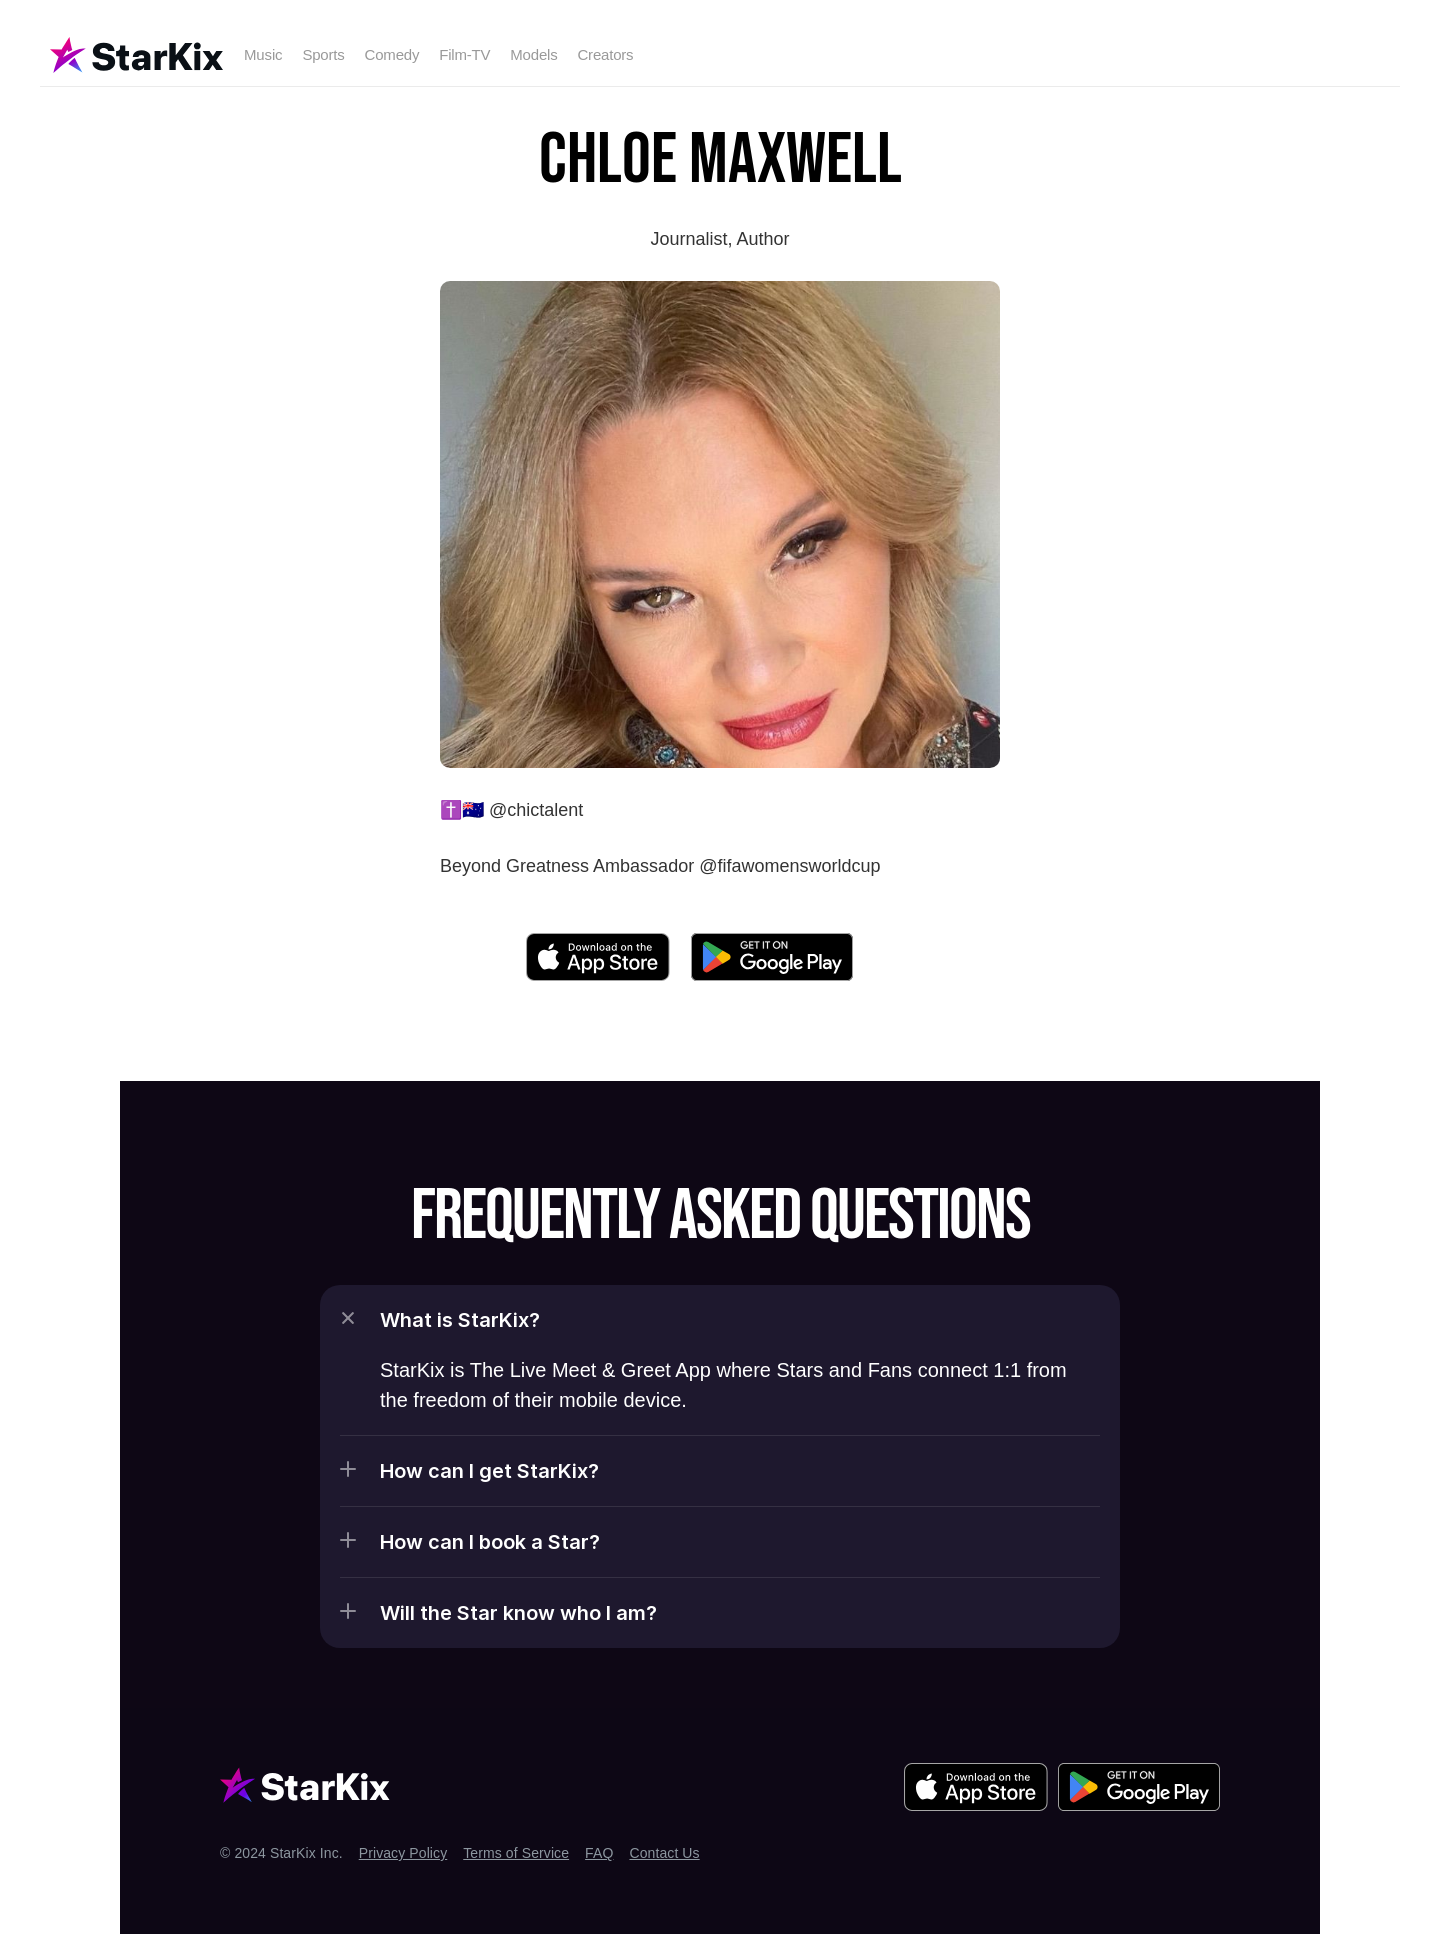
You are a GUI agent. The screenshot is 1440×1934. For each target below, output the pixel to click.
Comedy (392, 54)
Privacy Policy (403, 1853)
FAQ (599, 1853)
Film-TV (464, 54)
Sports (323, 54)
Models (533, 54)
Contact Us (664, 1853)
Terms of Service (516, 1853)
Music (263, 54)
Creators (605, 54)
